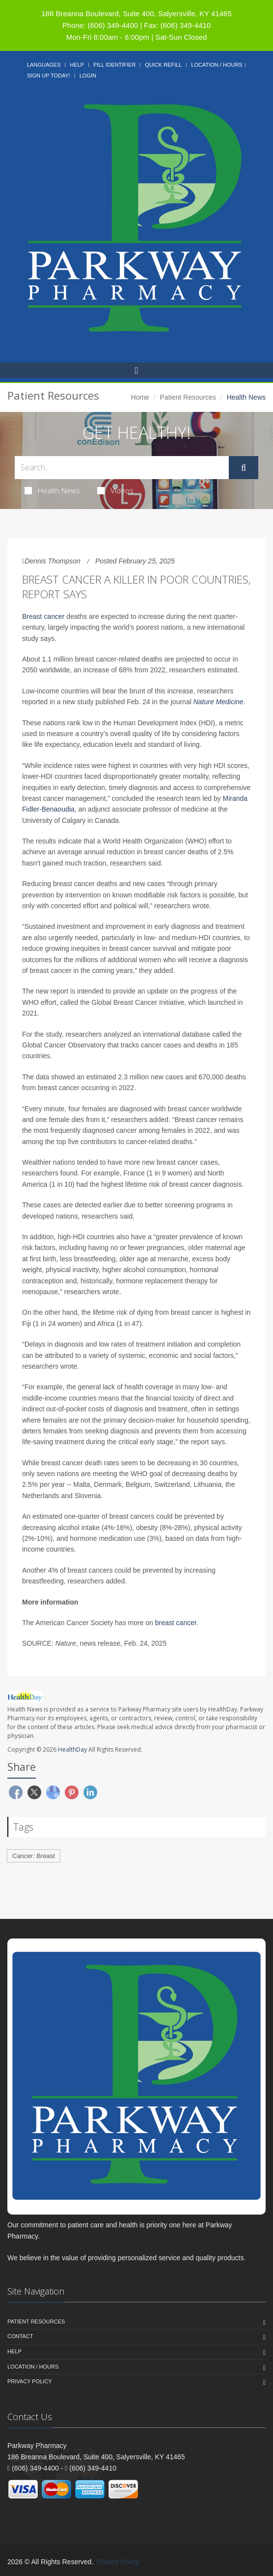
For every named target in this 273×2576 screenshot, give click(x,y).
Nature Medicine (218, 702)
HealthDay (72, 1749)
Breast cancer (43, 616)
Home (140, 397)
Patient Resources (188, 397)
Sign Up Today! (48, 75)
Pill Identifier (114, 65)
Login (88, 75)
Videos (115, 490)
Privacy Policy (29, 2381)
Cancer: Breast (33, 1856)
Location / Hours (216, 65)
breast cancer (175, 1623)
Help (77, 65)
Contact (20, 2336)
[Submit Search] (243, 468)
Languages (43, 65)
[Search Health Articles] (122, 467)
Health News (52, 490)
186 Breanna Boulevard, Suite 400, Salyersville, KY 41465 (136, 13)
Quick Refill (163, 65)
